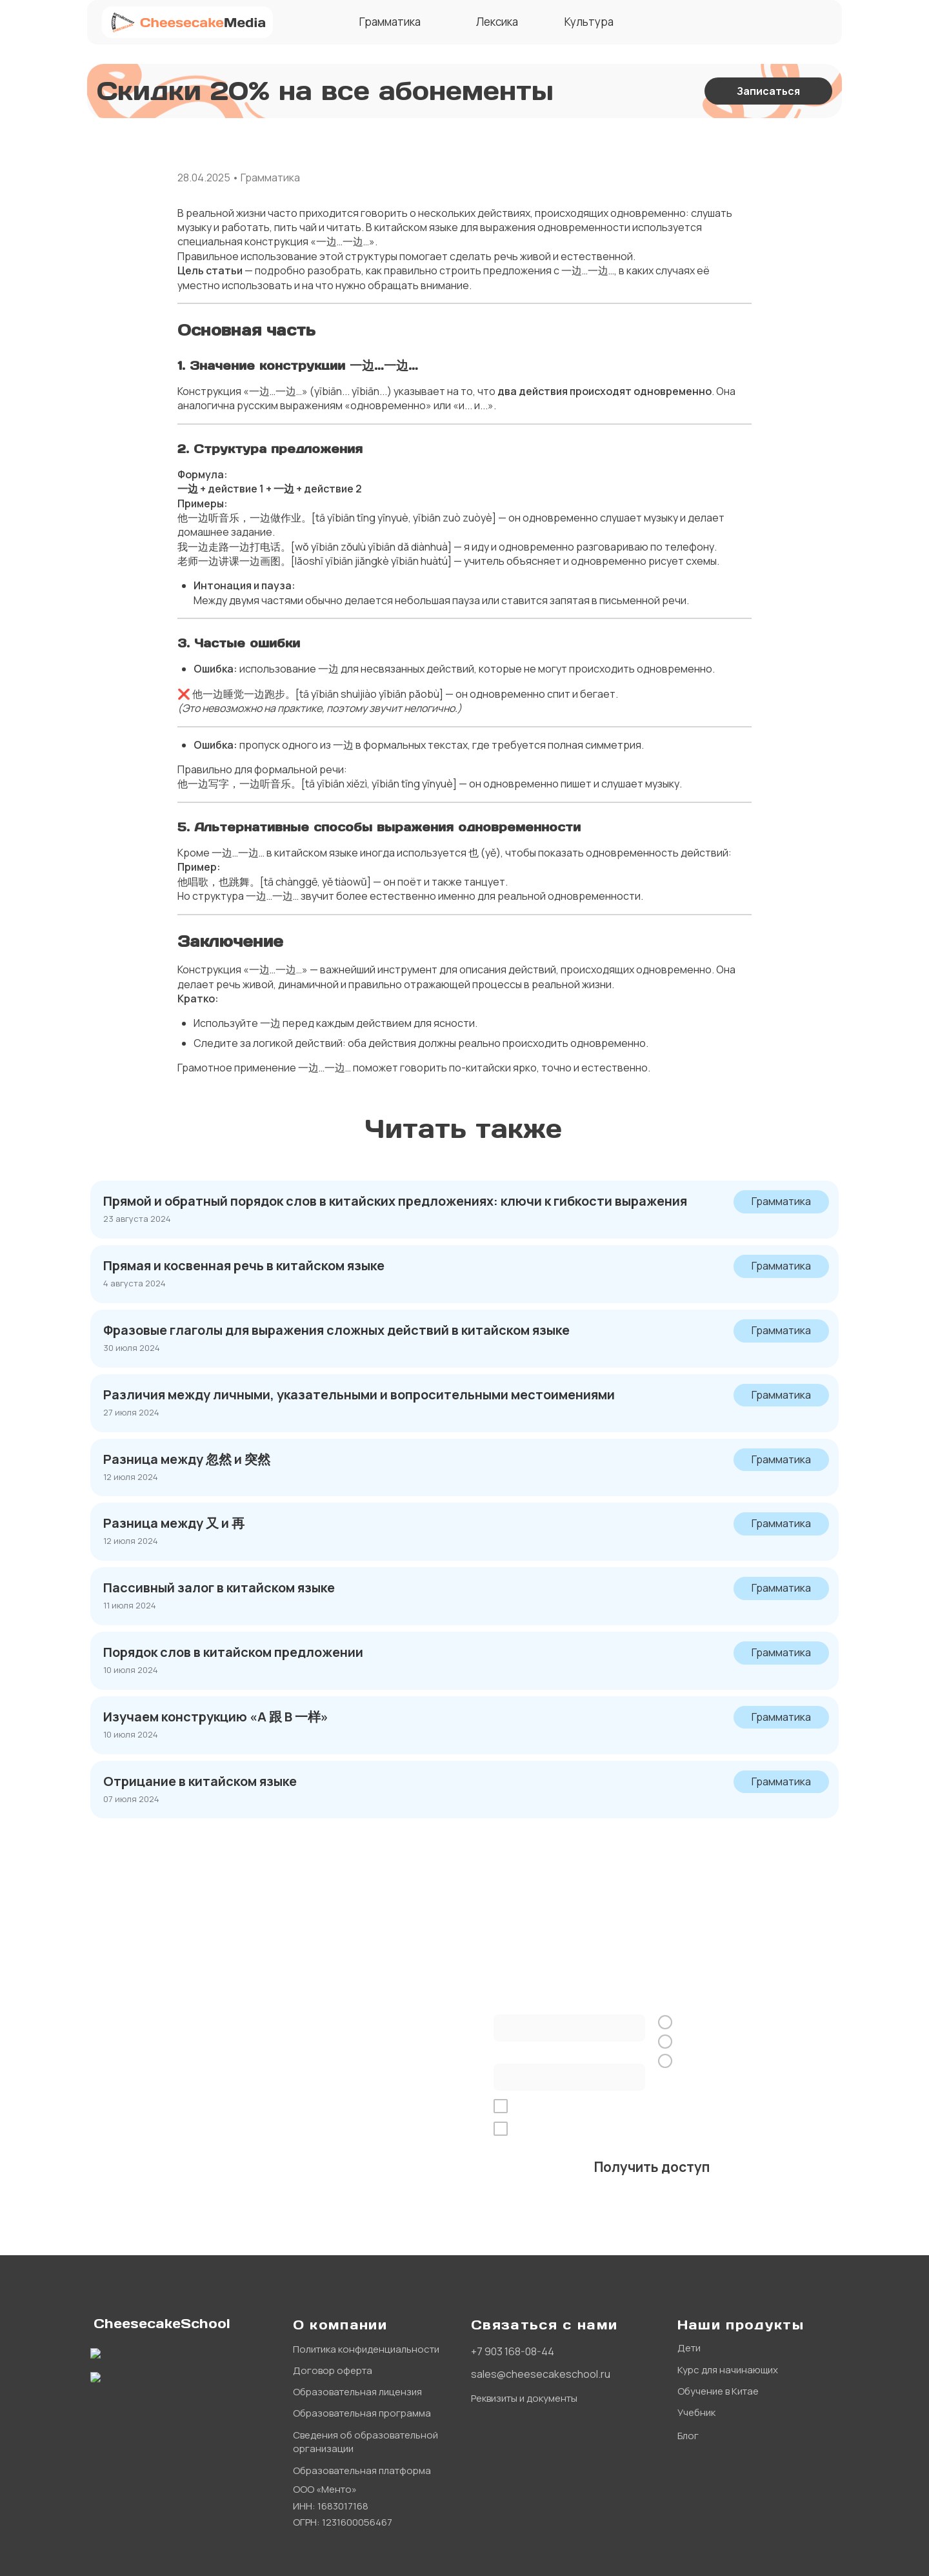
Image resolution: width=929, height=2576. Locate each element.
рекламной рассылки (749, 2129)
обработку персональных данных (641, 2106)
